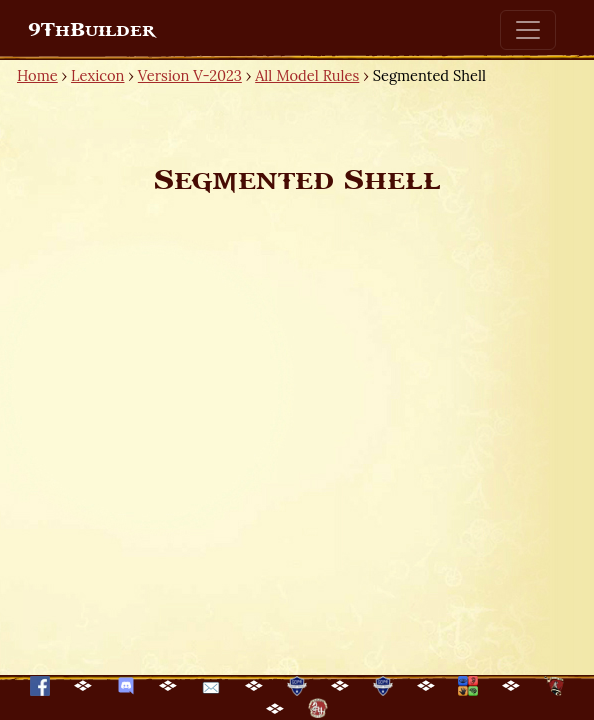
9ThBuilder (91, 30)
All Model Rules (307, 75)
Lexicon (97, 75)
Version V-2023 (190, 75)
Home (37, 75)
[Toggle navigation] (528, 30)
